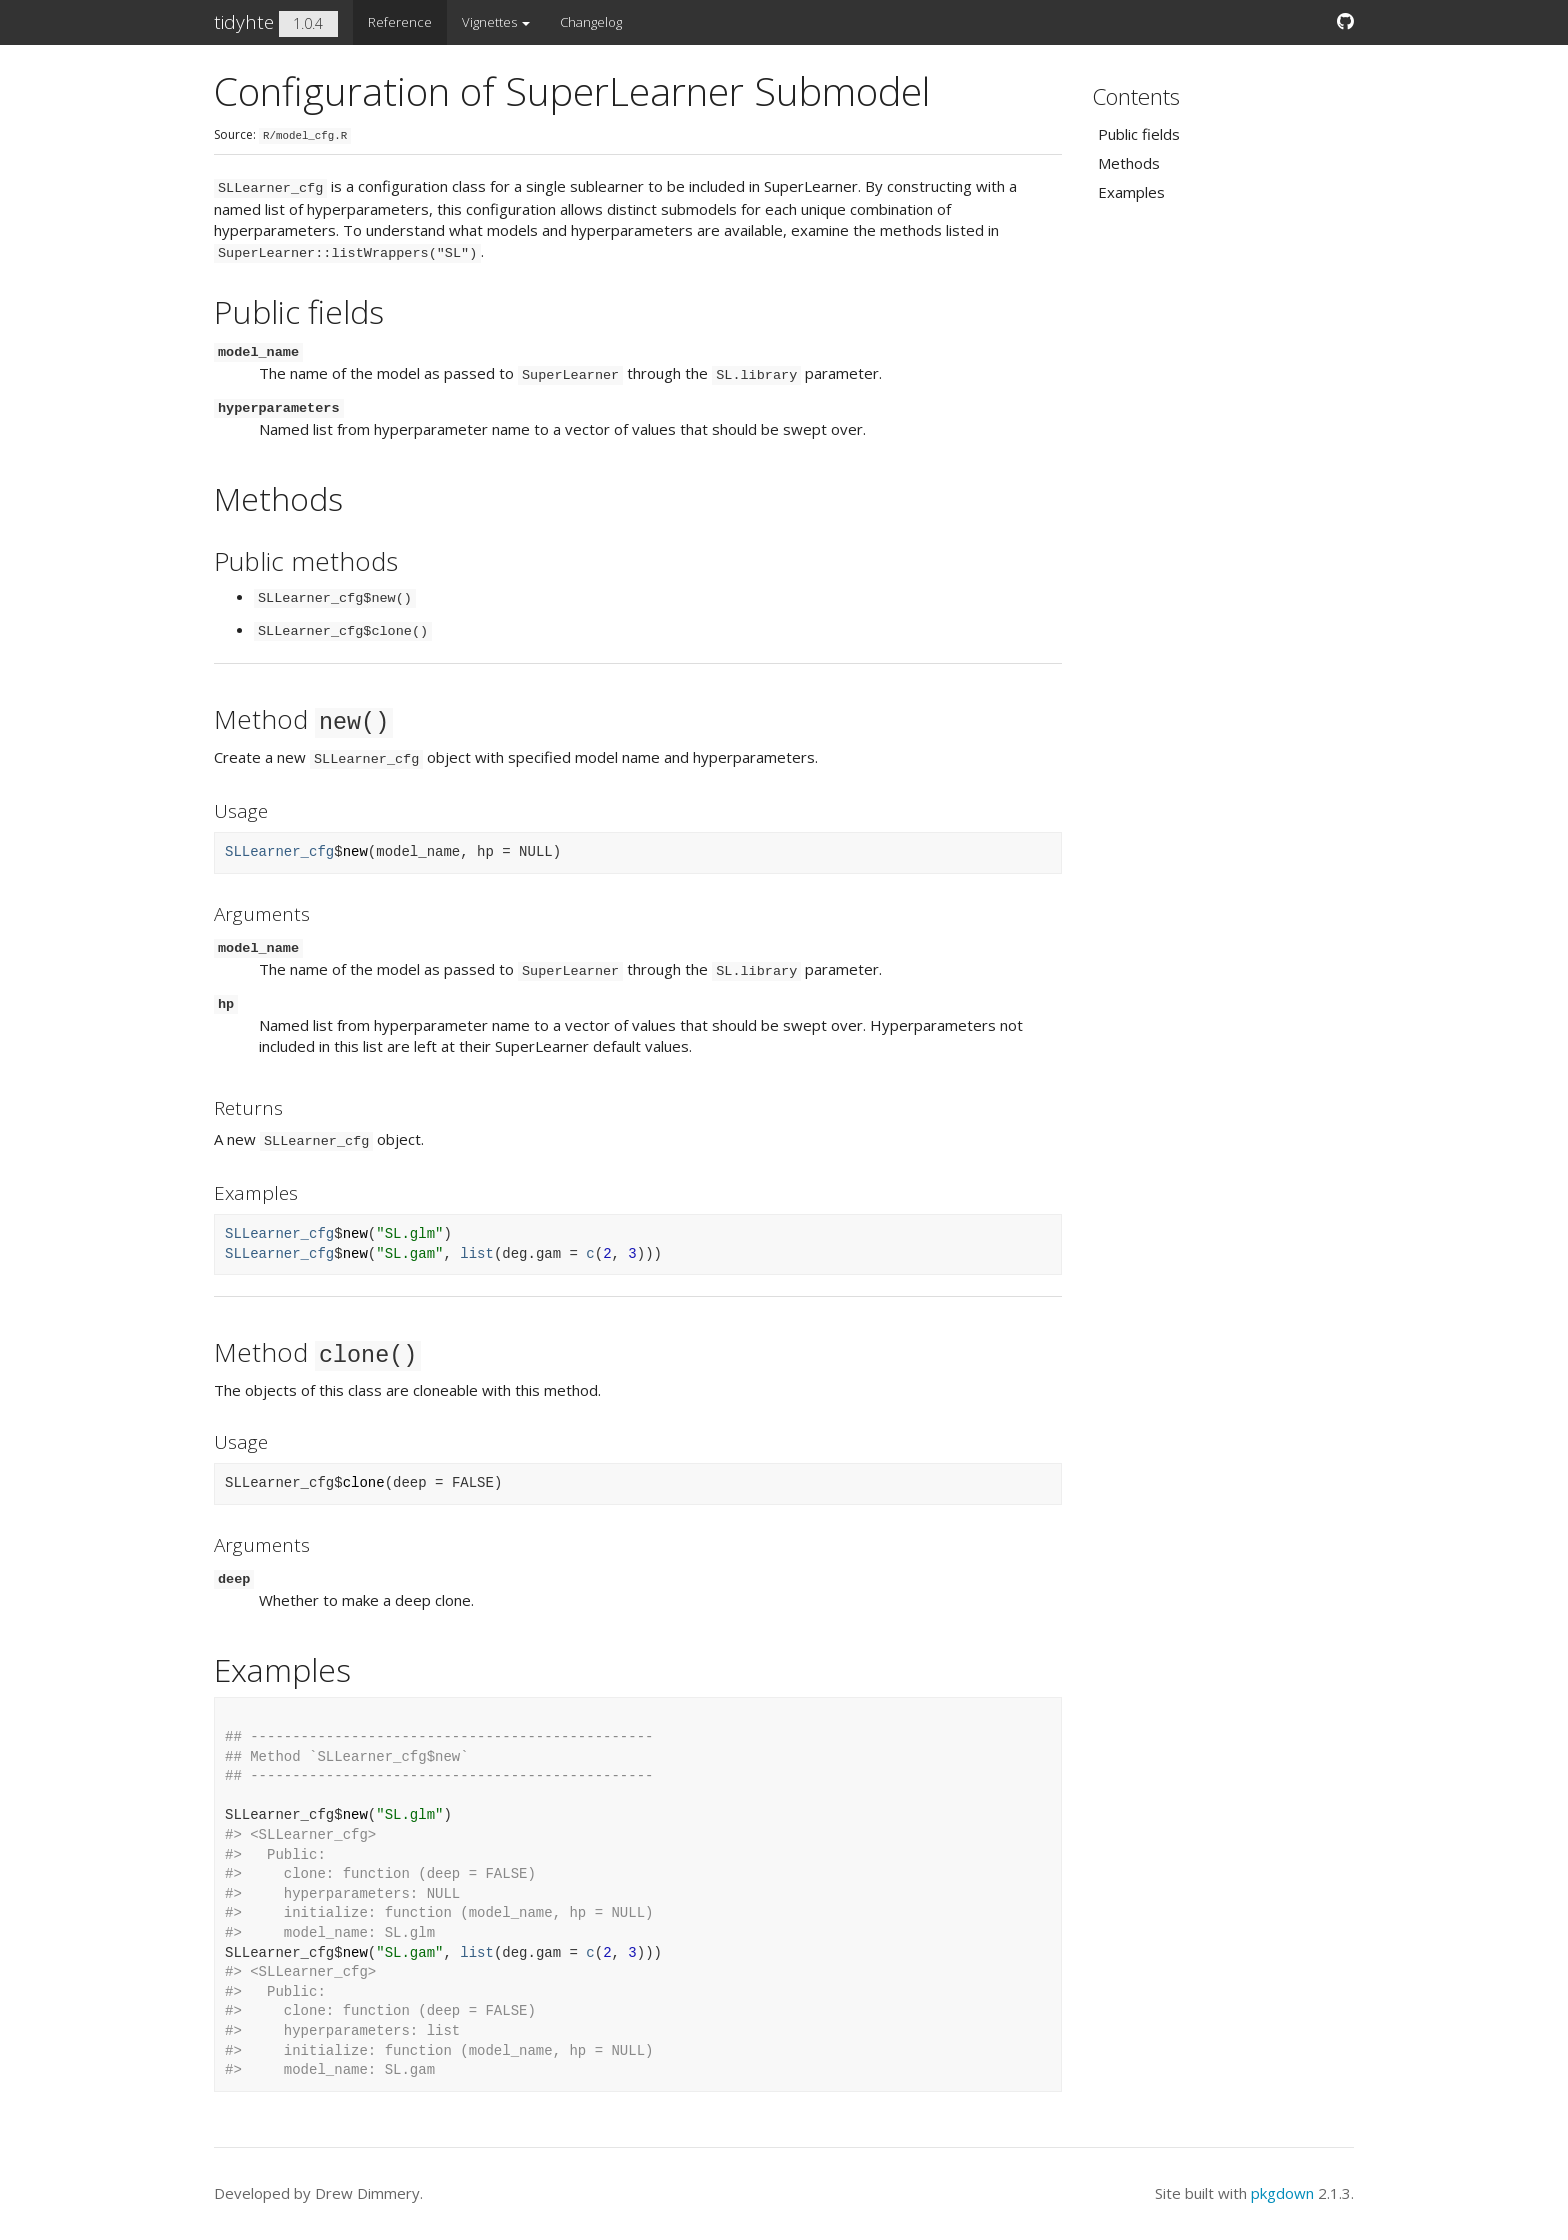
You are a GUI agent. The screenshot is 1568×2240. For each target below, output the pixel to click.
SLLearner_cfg (279, 852)
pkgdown (1282, 2193)
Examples (1131, 192)
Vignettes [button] (496, 22)
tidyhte (244, 22)
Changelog (591, 22)
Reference (400, 22)
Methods (1129, 163)
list (477, 1254)
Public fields (1139, 134)
